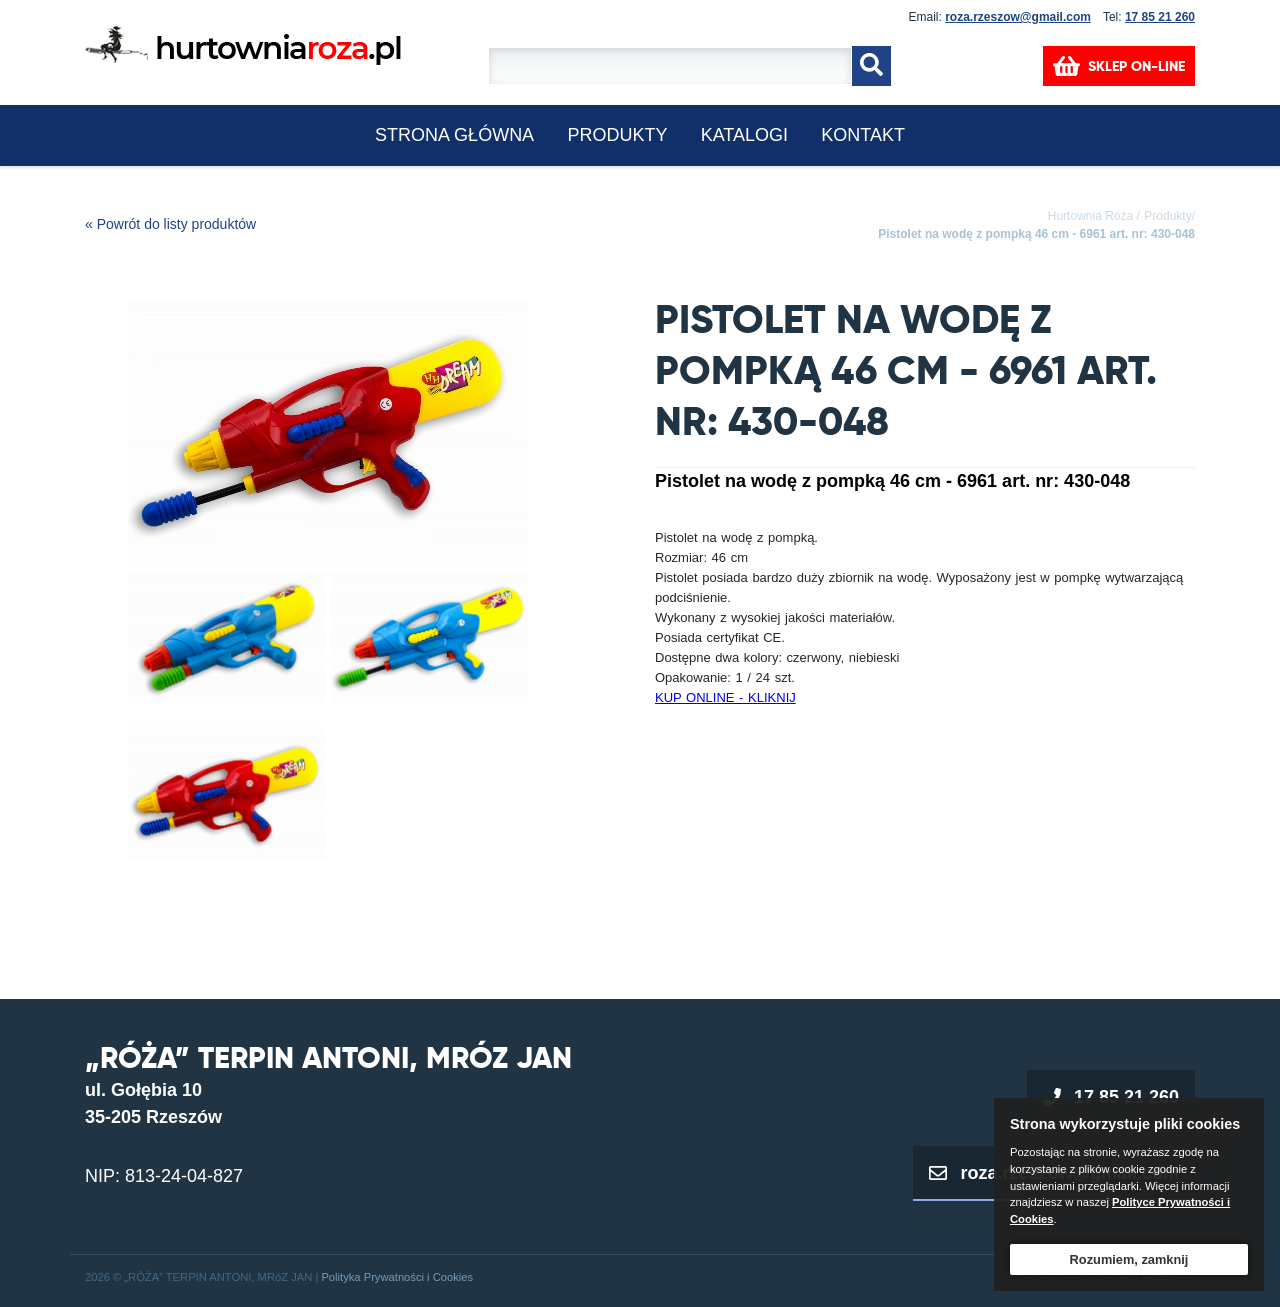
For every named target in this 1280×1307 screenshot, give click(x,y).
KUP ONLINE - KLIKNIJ (725, 697)
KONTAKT (863, 135)
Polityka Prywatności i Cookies (397, 1277)
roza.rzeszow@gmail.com (1018, 17)
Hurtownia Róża (1090, 216)
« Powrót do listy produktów (170, 224)
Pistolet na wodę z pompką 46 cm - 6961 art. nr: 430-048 (1036, 234)
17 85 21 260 (1160, 17)
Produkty (617, 135)
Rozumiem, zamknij (1129, 1259)
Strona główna (454, 135)
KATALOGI (744, 135)
